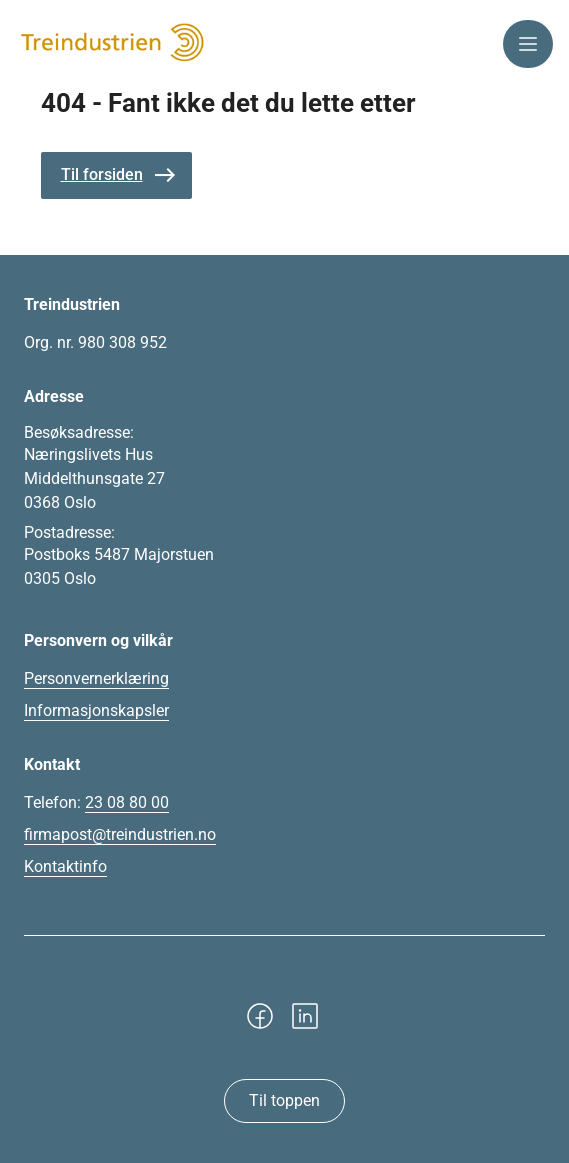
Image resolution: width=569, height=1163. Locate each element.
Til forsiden (102, 174)
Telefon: (96, 803)
